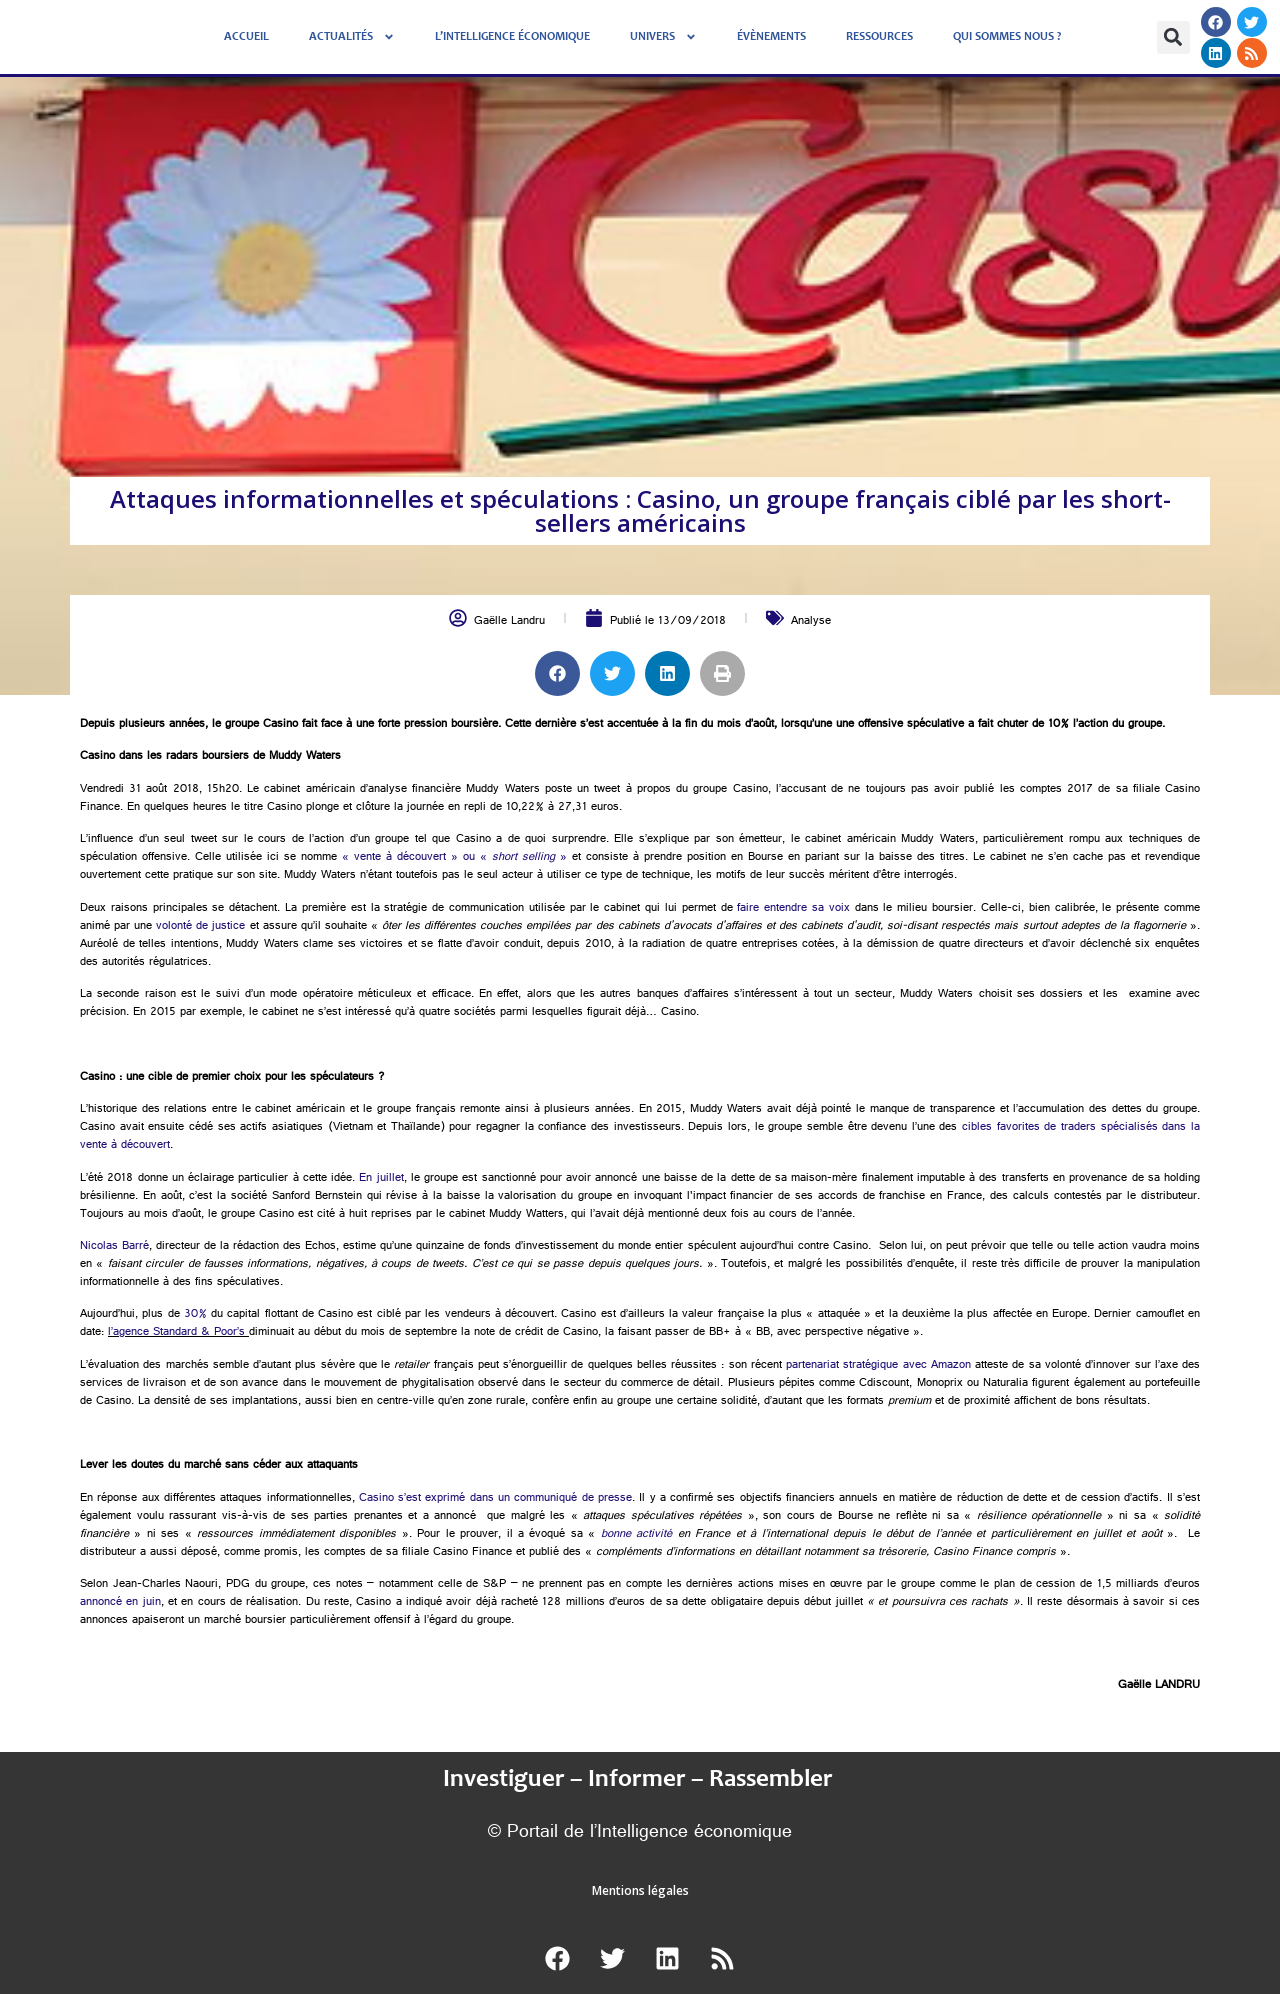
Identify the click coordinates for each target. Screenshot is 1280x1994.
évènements (771, 37)
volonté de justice (200, 927)
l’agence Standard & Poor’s (176, 1333)
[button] (1173, 37)
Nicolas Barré (114, 1247)
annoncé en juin (120, 1603)
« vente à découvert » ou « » (454, 858)
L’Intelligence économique (512, 37)
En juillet (381, 1179)
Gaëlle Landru (509, 622)
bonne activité (636, 1535)
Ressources (879, 37)
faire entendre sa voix (793, 909)
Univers (663, 37)
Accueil (246, 37)
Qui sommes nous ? (1007, 37)
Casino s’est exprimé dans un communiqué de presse (495, 1499)
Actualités (352, 37)
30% (195, 1315)
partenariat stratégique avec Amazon (878, 1366)
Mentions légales (640, 1890)
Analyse (811, 622)
